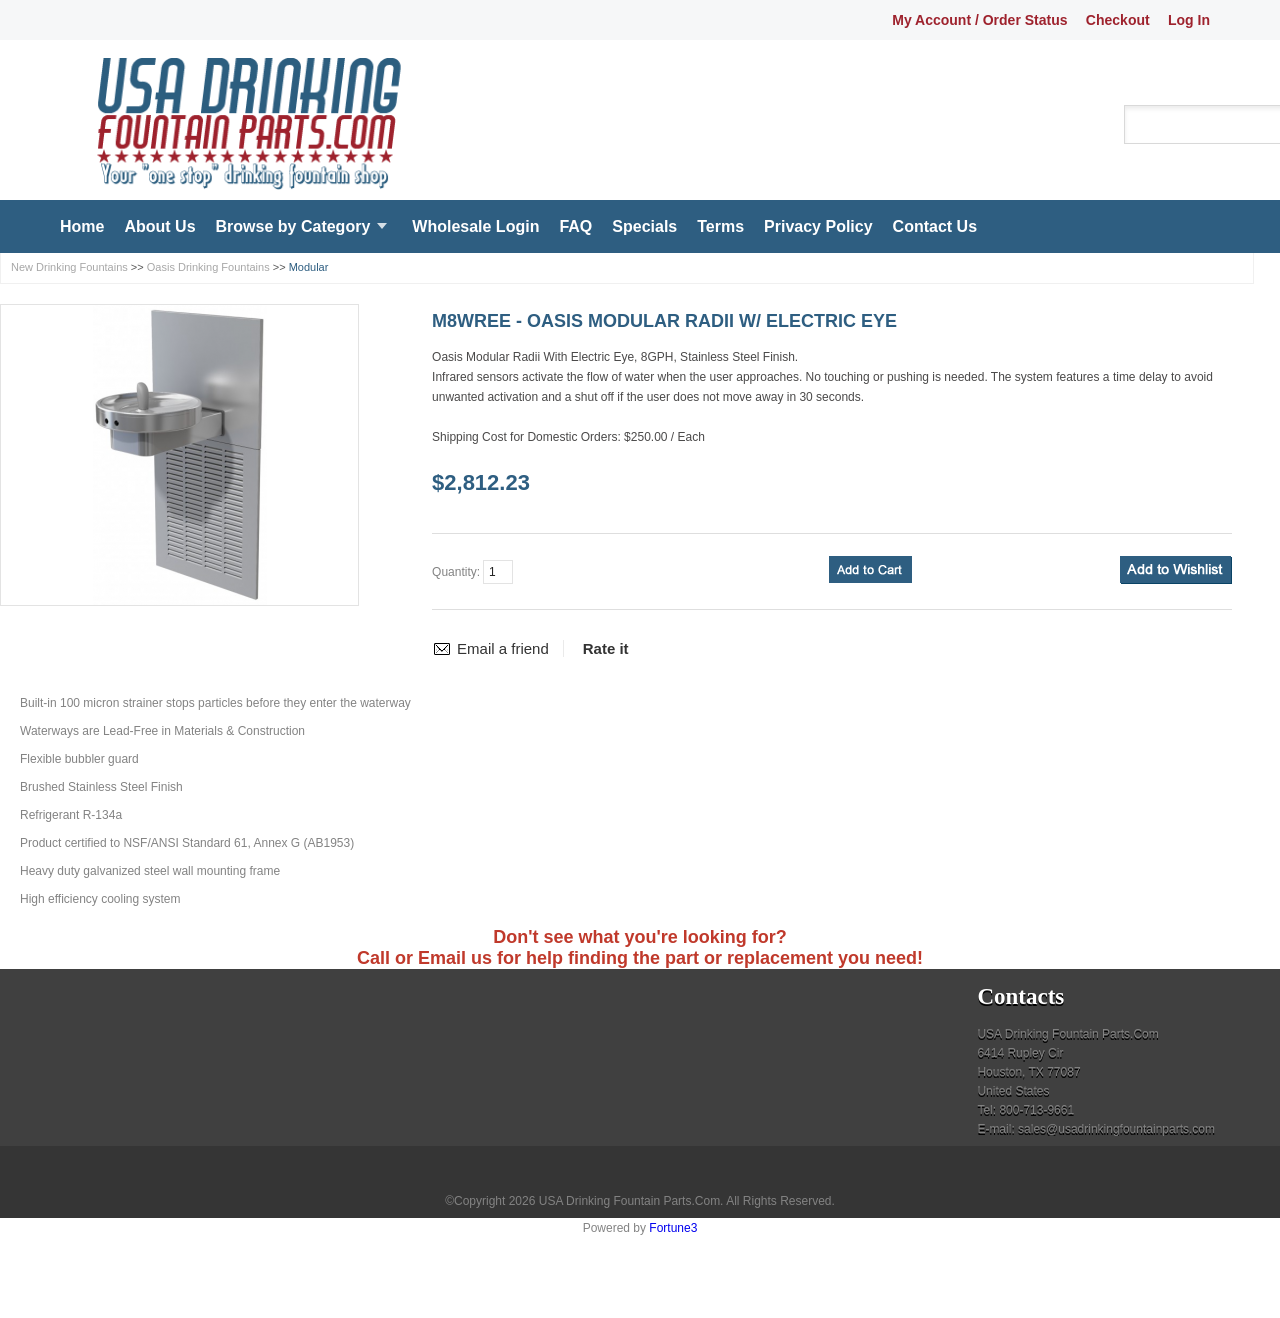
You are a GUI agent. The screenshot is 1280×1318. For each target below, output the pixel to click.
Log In (1189, 20)
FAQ (575, 226)
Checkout (1118, 20)
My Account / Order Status (979, 20)
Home (82, 226)
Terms (720, 226)
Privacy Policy (818, 226)
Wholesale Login (475, 226)
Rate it (606, 648)
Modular (309, 267)
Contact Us (935, 226)
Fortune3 (673, 1228)
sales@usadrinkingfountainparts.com (1116, 1129)
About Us (159, 226)
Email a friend (503, 648)
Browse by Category (293, 226)
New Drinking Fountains (69, 267)
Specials (644, 226)
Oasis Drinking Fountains (208, 267)
